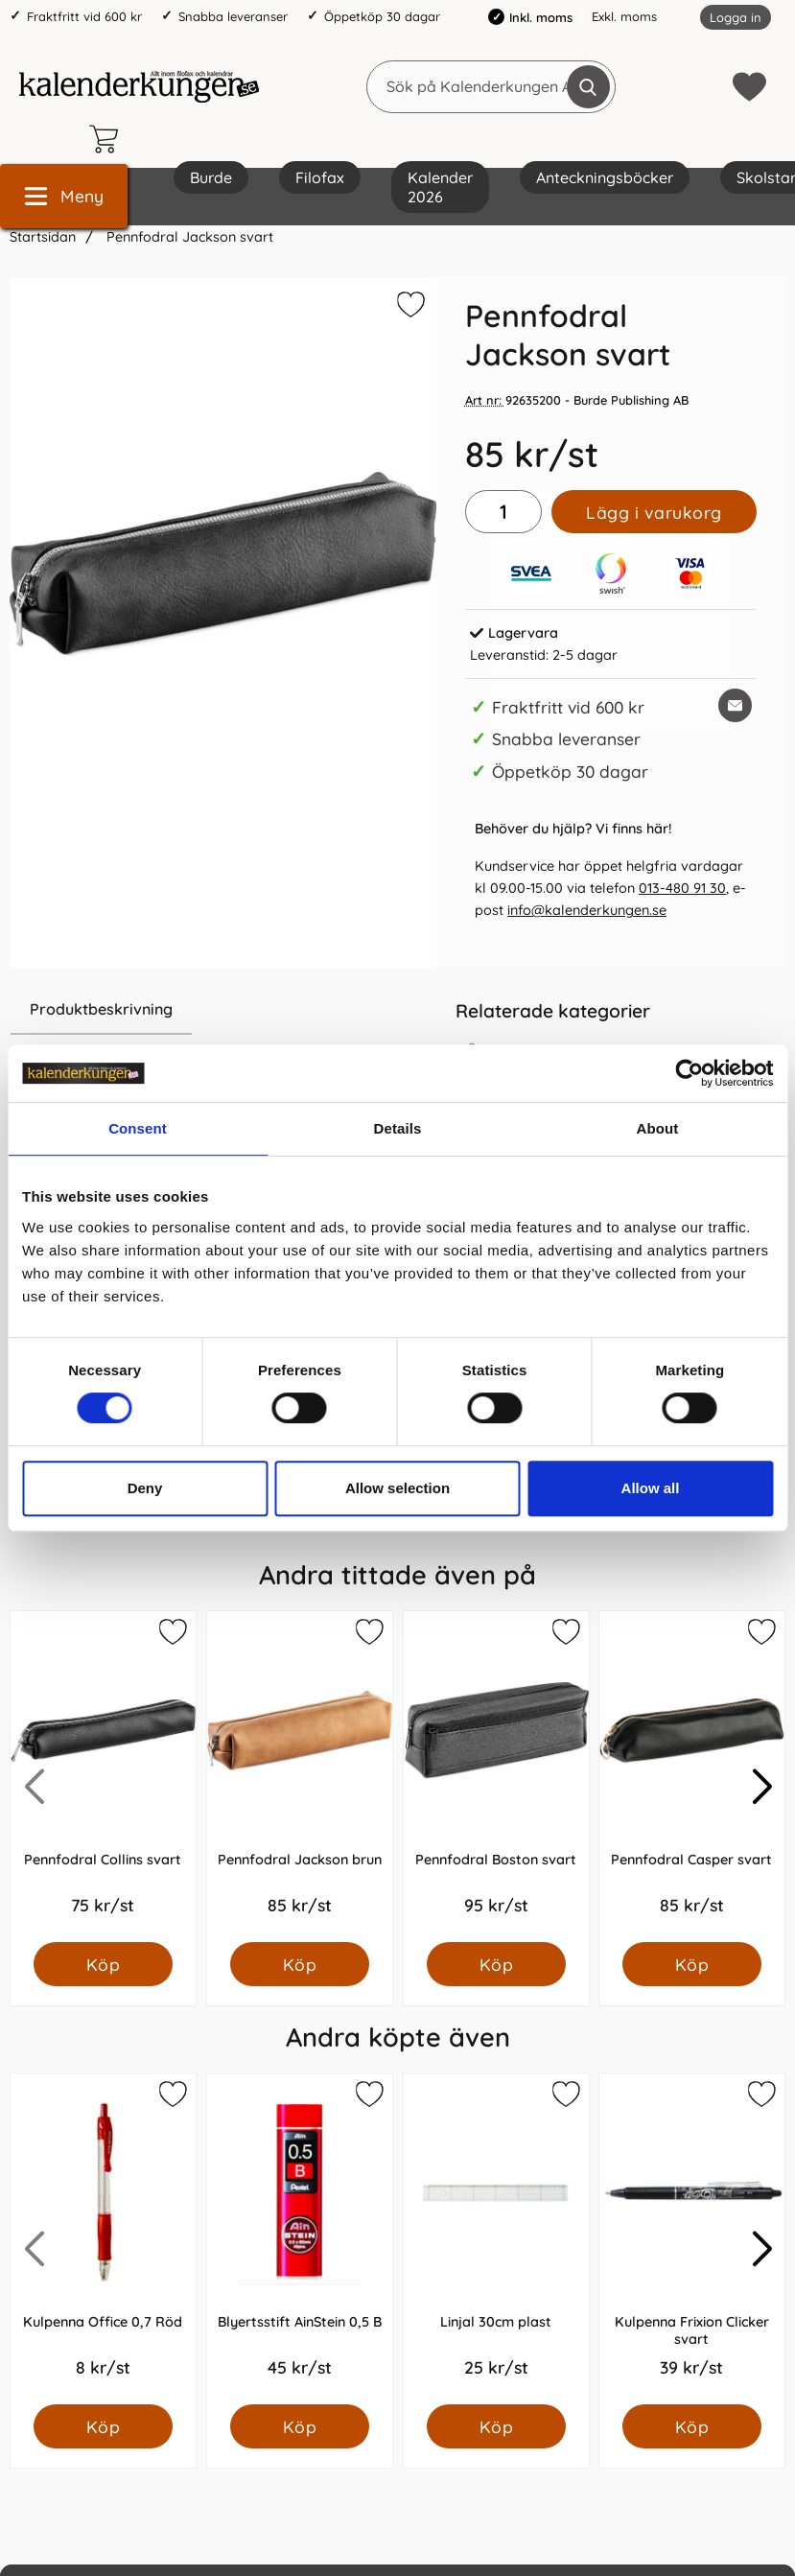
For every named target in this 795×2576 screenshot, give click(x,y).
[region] (223, 1010)
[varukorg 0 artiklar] (108, 139)
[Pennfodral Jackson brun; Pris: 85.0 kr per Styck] (299, 1776)
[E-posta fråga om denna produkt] (735, 705)
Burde (211, 177)
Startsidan (43, 237)
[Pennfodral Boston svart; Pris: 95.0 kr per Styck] (496, 1776)
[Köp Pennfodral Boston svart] (495, 1964)
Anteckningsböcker (604, 177)
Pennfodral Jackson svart (188, 237)
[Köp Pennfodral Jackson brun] (299, 1964)
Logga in (735, 17)
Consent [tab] (137, 1128)
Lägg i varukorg (654, 512)
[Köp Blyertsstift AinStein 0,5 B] (299, 2426)
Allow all (650, 1488)
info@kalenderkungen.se (586, 910)
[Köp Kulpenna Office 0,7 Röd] (103, 2426)
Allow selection (397, 1488)
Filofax (319, 177)
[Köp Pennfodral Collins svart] (103, 1964)
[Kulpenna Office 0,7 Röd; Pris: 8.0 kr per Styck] (103, 2238)
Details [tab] (398, 1128)
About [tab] (658, 1128)
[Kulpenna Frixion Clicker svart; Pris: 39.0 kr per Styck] (691, 2238)
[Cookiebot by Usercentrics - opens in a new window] (689, 1073)
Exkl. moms (624, 16)
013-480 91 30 (682, 888)
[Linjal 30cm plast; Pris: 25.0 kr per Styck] (496, 2238)
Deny (145, 1488)
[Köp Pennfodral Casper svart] (691, 1964)
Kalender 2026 (440, 187)
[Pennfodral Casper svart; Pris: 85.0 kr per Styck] (691, 1776)
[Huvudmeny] (64, 196)
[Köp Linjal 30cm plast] (495, 2426)
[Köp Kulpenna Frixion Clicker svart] (691, 2426)
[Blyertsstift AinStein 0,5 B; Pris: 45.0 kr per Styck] (299, 2238)
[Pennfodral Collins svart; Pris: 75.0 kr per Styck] (103, 1776)
